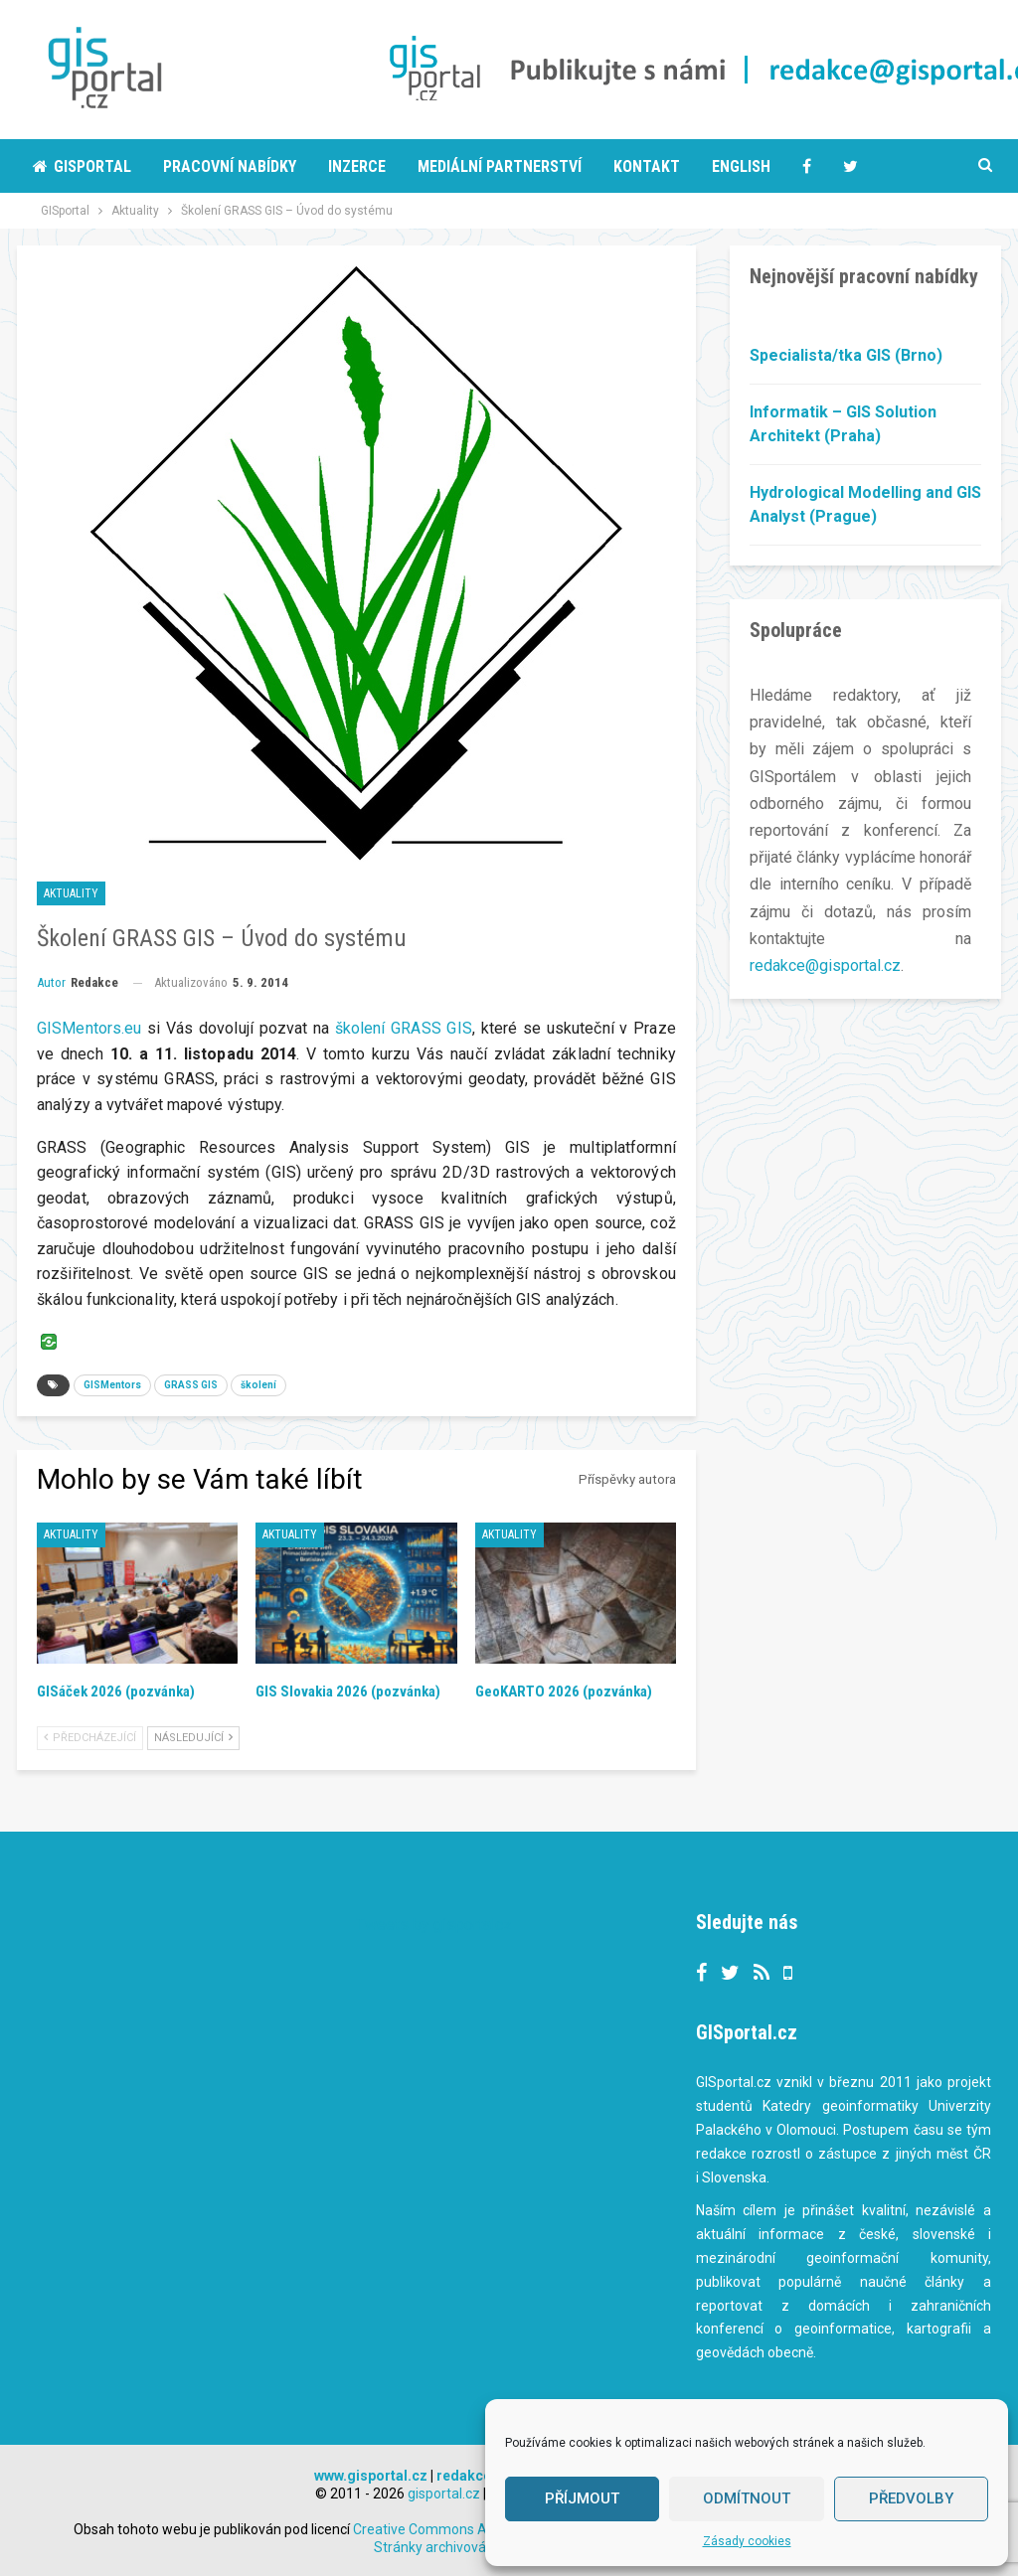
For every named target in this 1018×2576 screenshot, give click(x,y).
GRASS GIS (191, 1384)
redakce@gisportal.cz (825, 965)
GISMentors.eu (89, 1028)
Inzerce (357, 166)
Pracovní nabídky (229, 166)
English (741, 166)
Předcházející (90, 1737)
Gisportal (82, 166)
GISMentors (112, 1384)
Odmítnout (746, 2498)
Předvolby (911, 2498)
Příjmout (582, 2498)
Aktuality (71, 893)
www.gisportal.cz (370, 2476)
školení (258, 1384)
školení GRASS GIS (403, 1028)
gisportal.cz (444, 2493)
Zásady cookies (747, 2541)
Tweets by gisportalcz (434, 1924)
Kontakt (646, 166)
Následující (193, 1737)
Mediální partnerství (500, 166)
